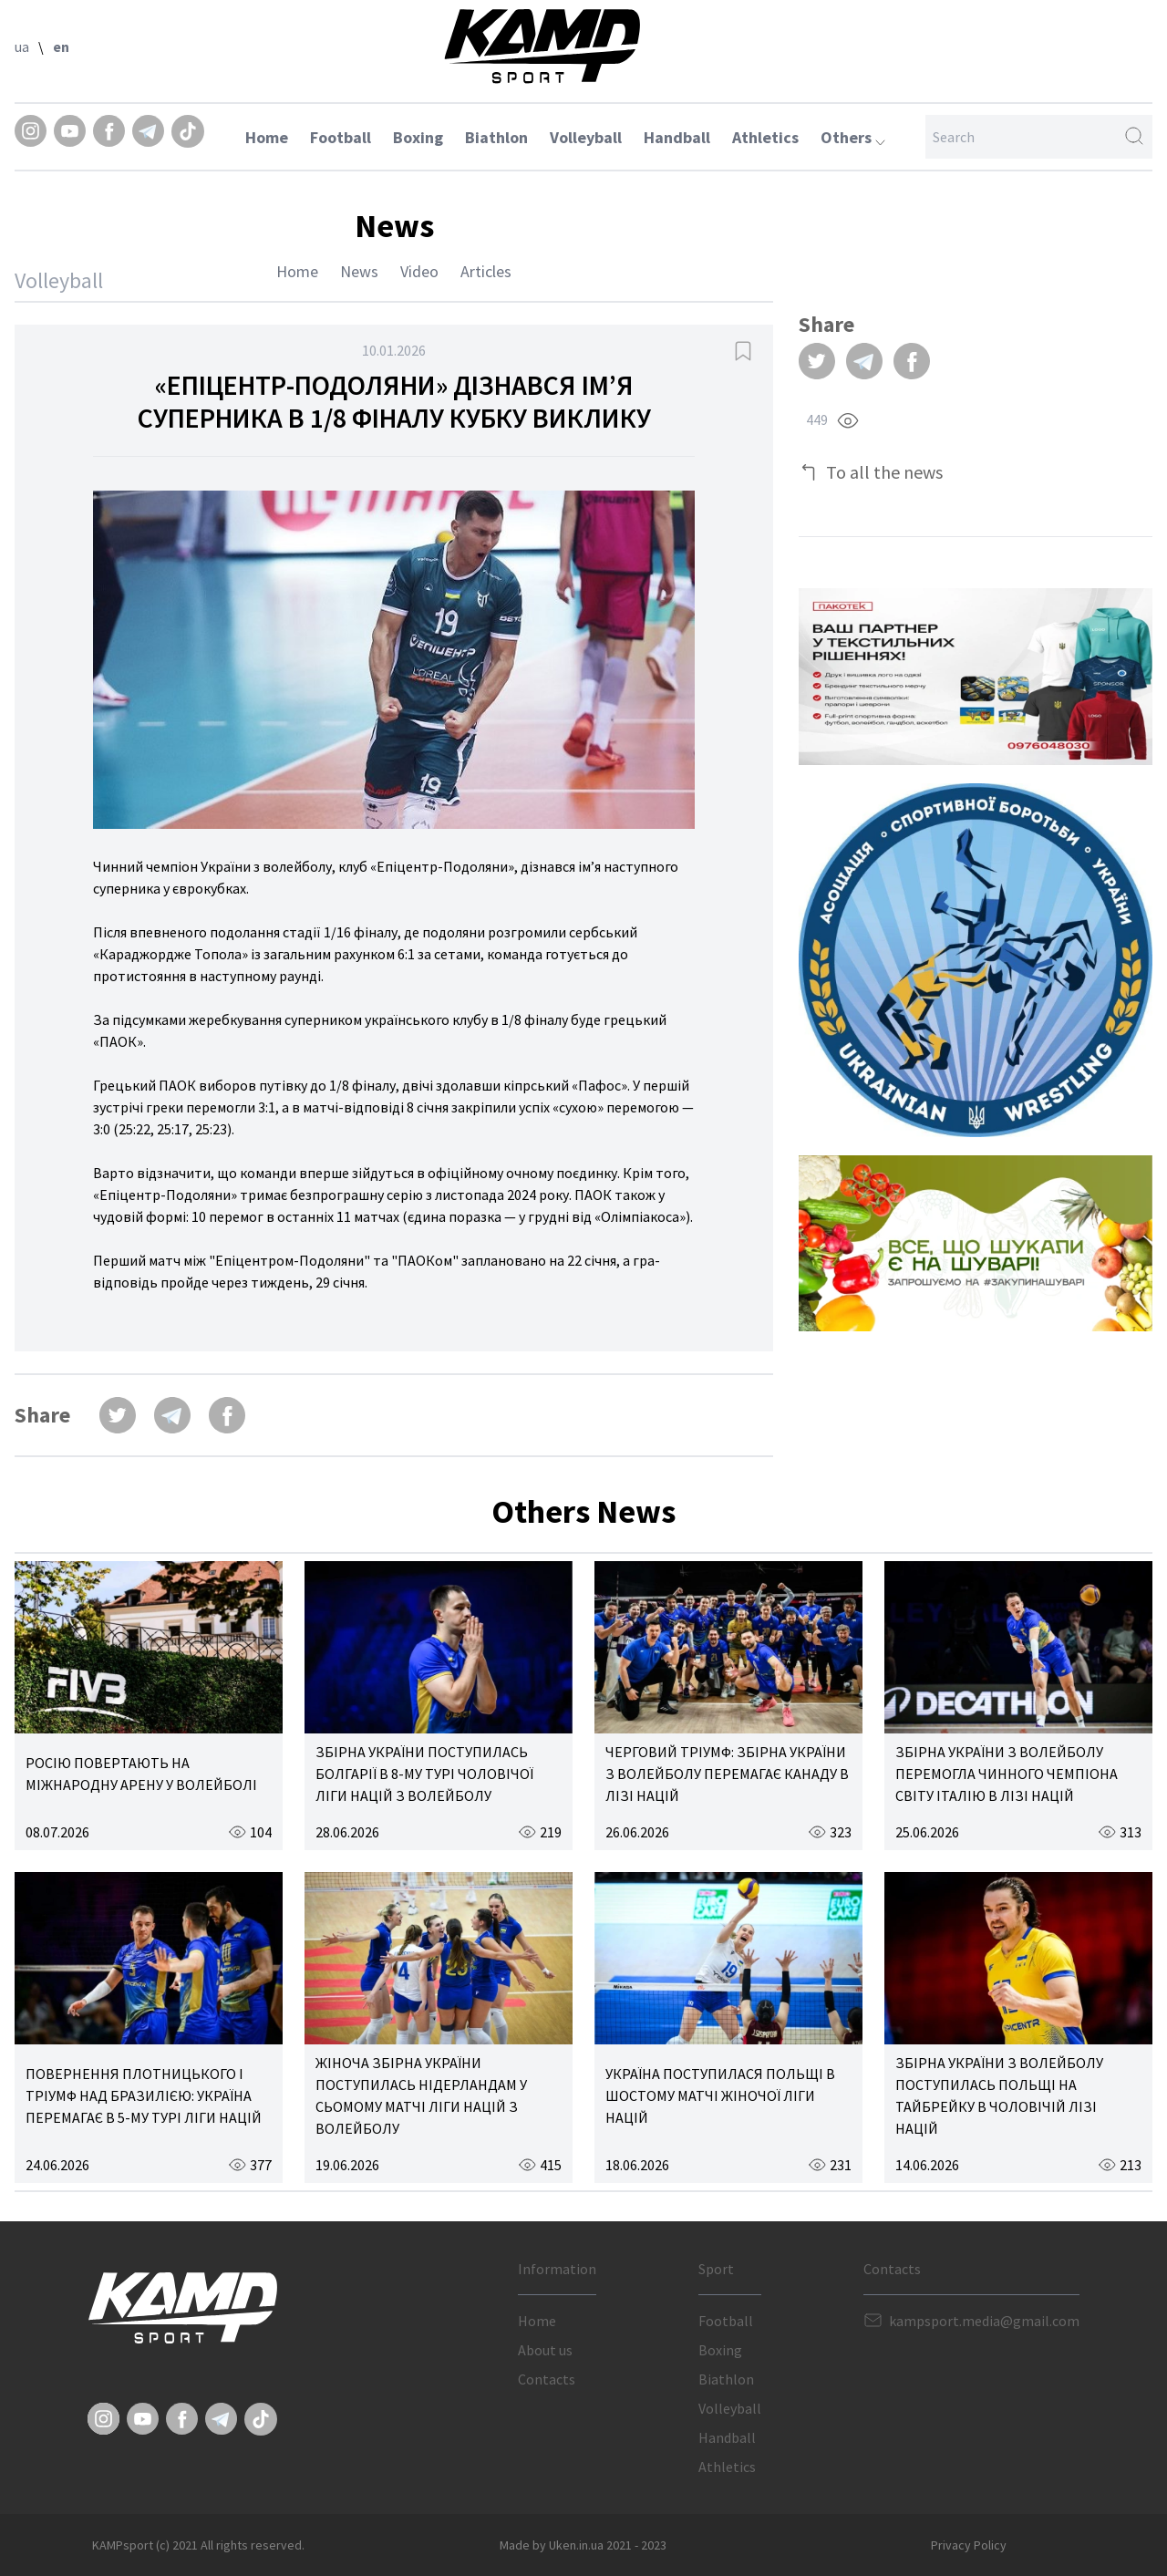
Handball (677, 137)
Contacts (546, 2379)
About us (545, 2350)
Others (853, 137)
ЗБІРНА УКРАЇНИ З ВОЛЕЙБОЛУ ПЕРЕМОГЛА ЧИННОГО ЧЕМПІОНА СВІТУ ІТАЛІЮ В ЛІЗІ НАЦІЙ (1006, 1774)
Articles (485, 271)
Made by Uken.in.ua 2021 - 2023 (583, 2545)
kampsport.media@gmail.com (984, 2321)
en (61, 46)
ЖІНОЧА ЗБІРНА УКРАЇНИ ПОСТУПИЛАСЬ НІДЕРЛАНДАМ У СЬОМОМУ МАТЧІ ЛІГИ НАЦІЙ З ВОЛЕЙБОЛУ (421, 2095)
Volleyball (586, 137)
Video (419, 271)
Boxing (418, 137)
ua (22, 46)
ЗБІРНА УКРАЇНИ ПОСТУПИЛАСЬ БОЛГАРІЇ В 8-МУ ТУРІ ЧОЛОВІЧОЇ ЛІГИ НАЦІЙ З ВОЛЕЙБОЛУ (424, 1774)
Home (266, 137)
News (359, 271)
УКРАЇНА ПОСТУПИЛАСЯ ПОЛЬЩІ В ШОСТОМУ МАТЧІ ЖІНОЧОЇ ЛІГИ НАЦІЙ (720, 2095)
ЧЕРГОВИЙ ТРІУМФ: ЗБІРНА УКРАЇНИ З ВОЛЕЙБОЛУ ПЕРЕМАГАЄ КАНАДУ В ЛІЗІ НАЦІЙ (727, 1774)
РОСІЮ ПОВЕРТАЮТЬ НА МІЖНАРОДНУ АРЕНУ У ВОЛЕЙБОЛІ (141, 1774)
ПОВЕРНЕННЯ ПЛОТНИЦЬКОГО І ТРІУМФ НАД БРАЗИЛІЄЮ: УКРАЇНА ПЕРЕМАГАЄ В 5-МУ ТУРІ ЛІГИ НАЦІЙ (144, 2095)
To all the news (884, 471)
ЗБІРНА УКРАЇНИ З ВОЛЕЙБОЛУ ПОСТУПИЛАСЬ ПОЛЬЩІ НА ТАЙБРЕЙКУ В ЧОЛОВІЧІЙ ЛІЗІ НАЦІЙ (999, 2095)
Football (340, 137)
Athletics (765, 137)
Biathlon (496, 137)
